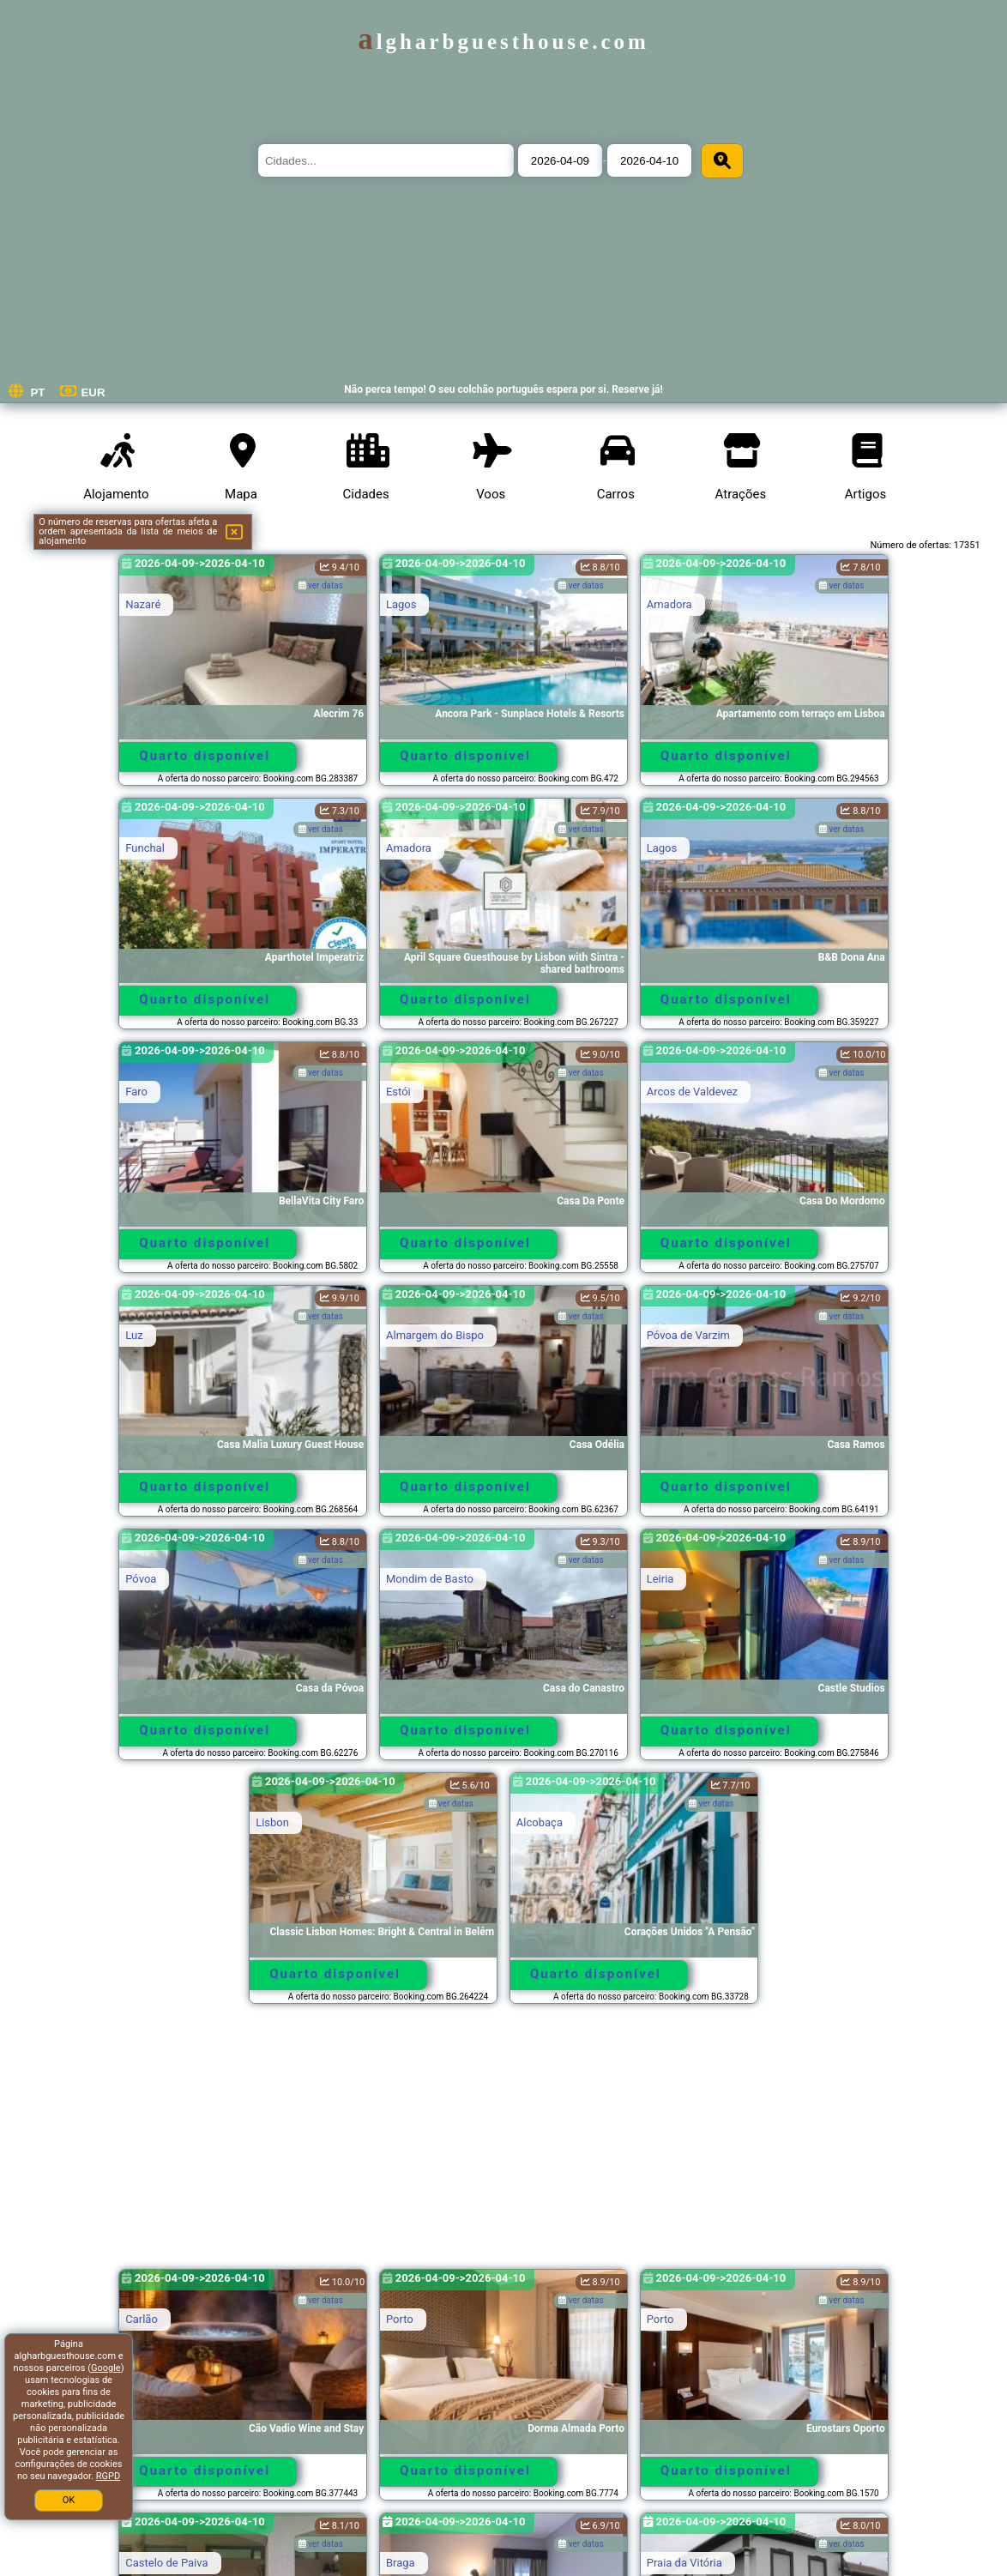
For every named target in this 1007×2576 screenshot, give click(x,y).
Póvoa (140, 1578)
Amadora (669, 604)
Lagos (401, 604)
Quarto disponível (204, 755)
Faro (136, 1091)
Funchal (145, 848)
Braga (400, 2562)
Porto (399, 2319)
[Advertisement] (503, 2144)
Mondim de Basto (429, 1578)
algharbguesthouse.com (503, 41)
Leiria (660, 1578)
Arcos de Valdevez (692, 1091)
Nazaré (142, 604)
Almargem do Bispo (435, 1335)
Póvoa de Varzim (688, 1335)
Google (106, 2368)
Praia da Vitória (684, 2562)
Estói (398, 1091)
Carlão (141, 2319)
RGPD (108, 2476)
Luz (133, 1335)
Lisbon (272, 1822)
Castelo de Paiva (166, 2562)
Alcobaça (539, 1822)
